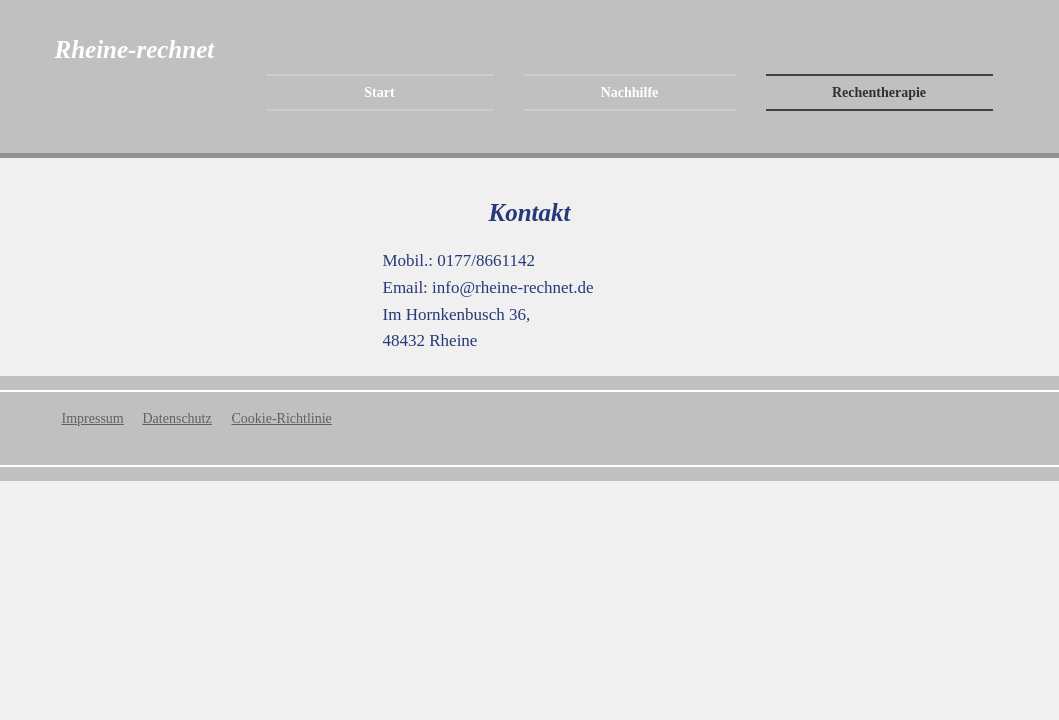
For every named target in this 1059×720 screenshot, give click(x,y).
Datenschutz (177, 418)
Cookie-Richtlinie (282, 418)
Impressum (93, 418)
